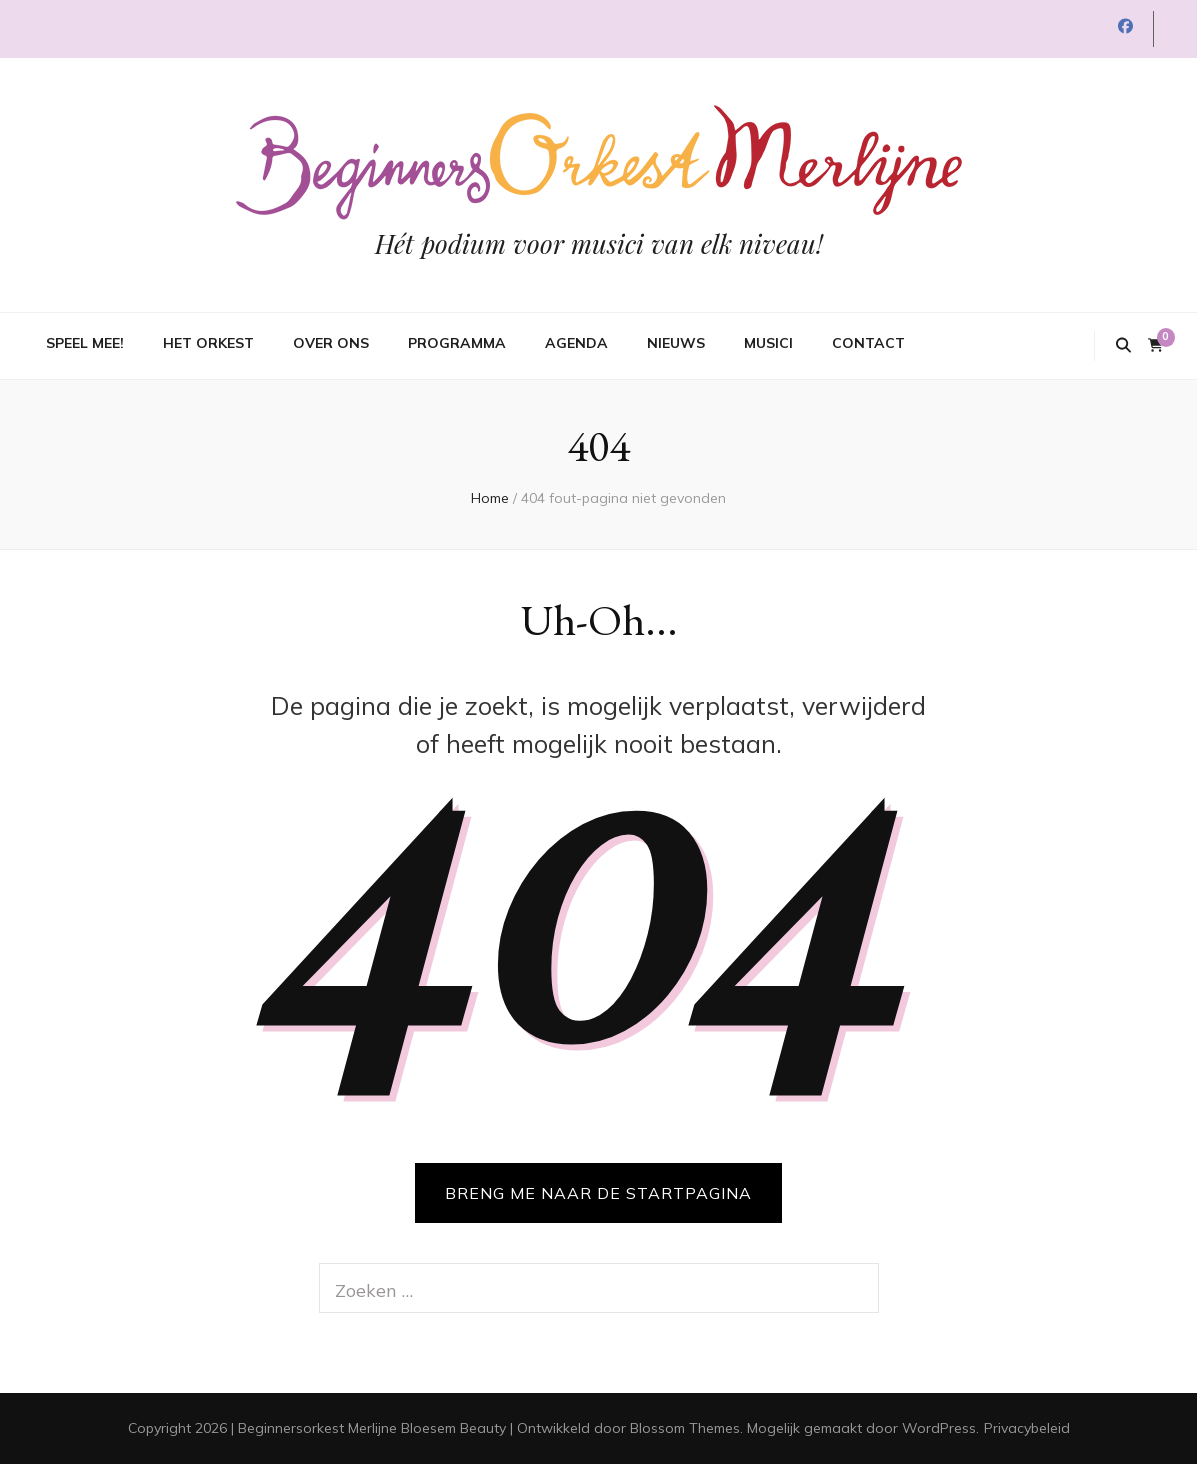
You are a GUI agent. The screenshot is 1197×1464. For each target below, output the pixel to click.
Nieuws (676, 343)
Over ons (331, 343)
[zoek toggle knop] (1123, 346)
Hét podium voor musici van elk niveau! (599, 243)
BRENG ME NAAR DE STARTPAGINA (598, 1193)
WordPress (939, 1428)
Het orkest (208, 343)
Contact (868, 343)
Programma (457, 343)
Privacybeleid (1027, 1428)
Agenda (576, 343)
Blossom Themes (685, 1428)
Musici (768, 343)
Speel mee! (85, 343)
